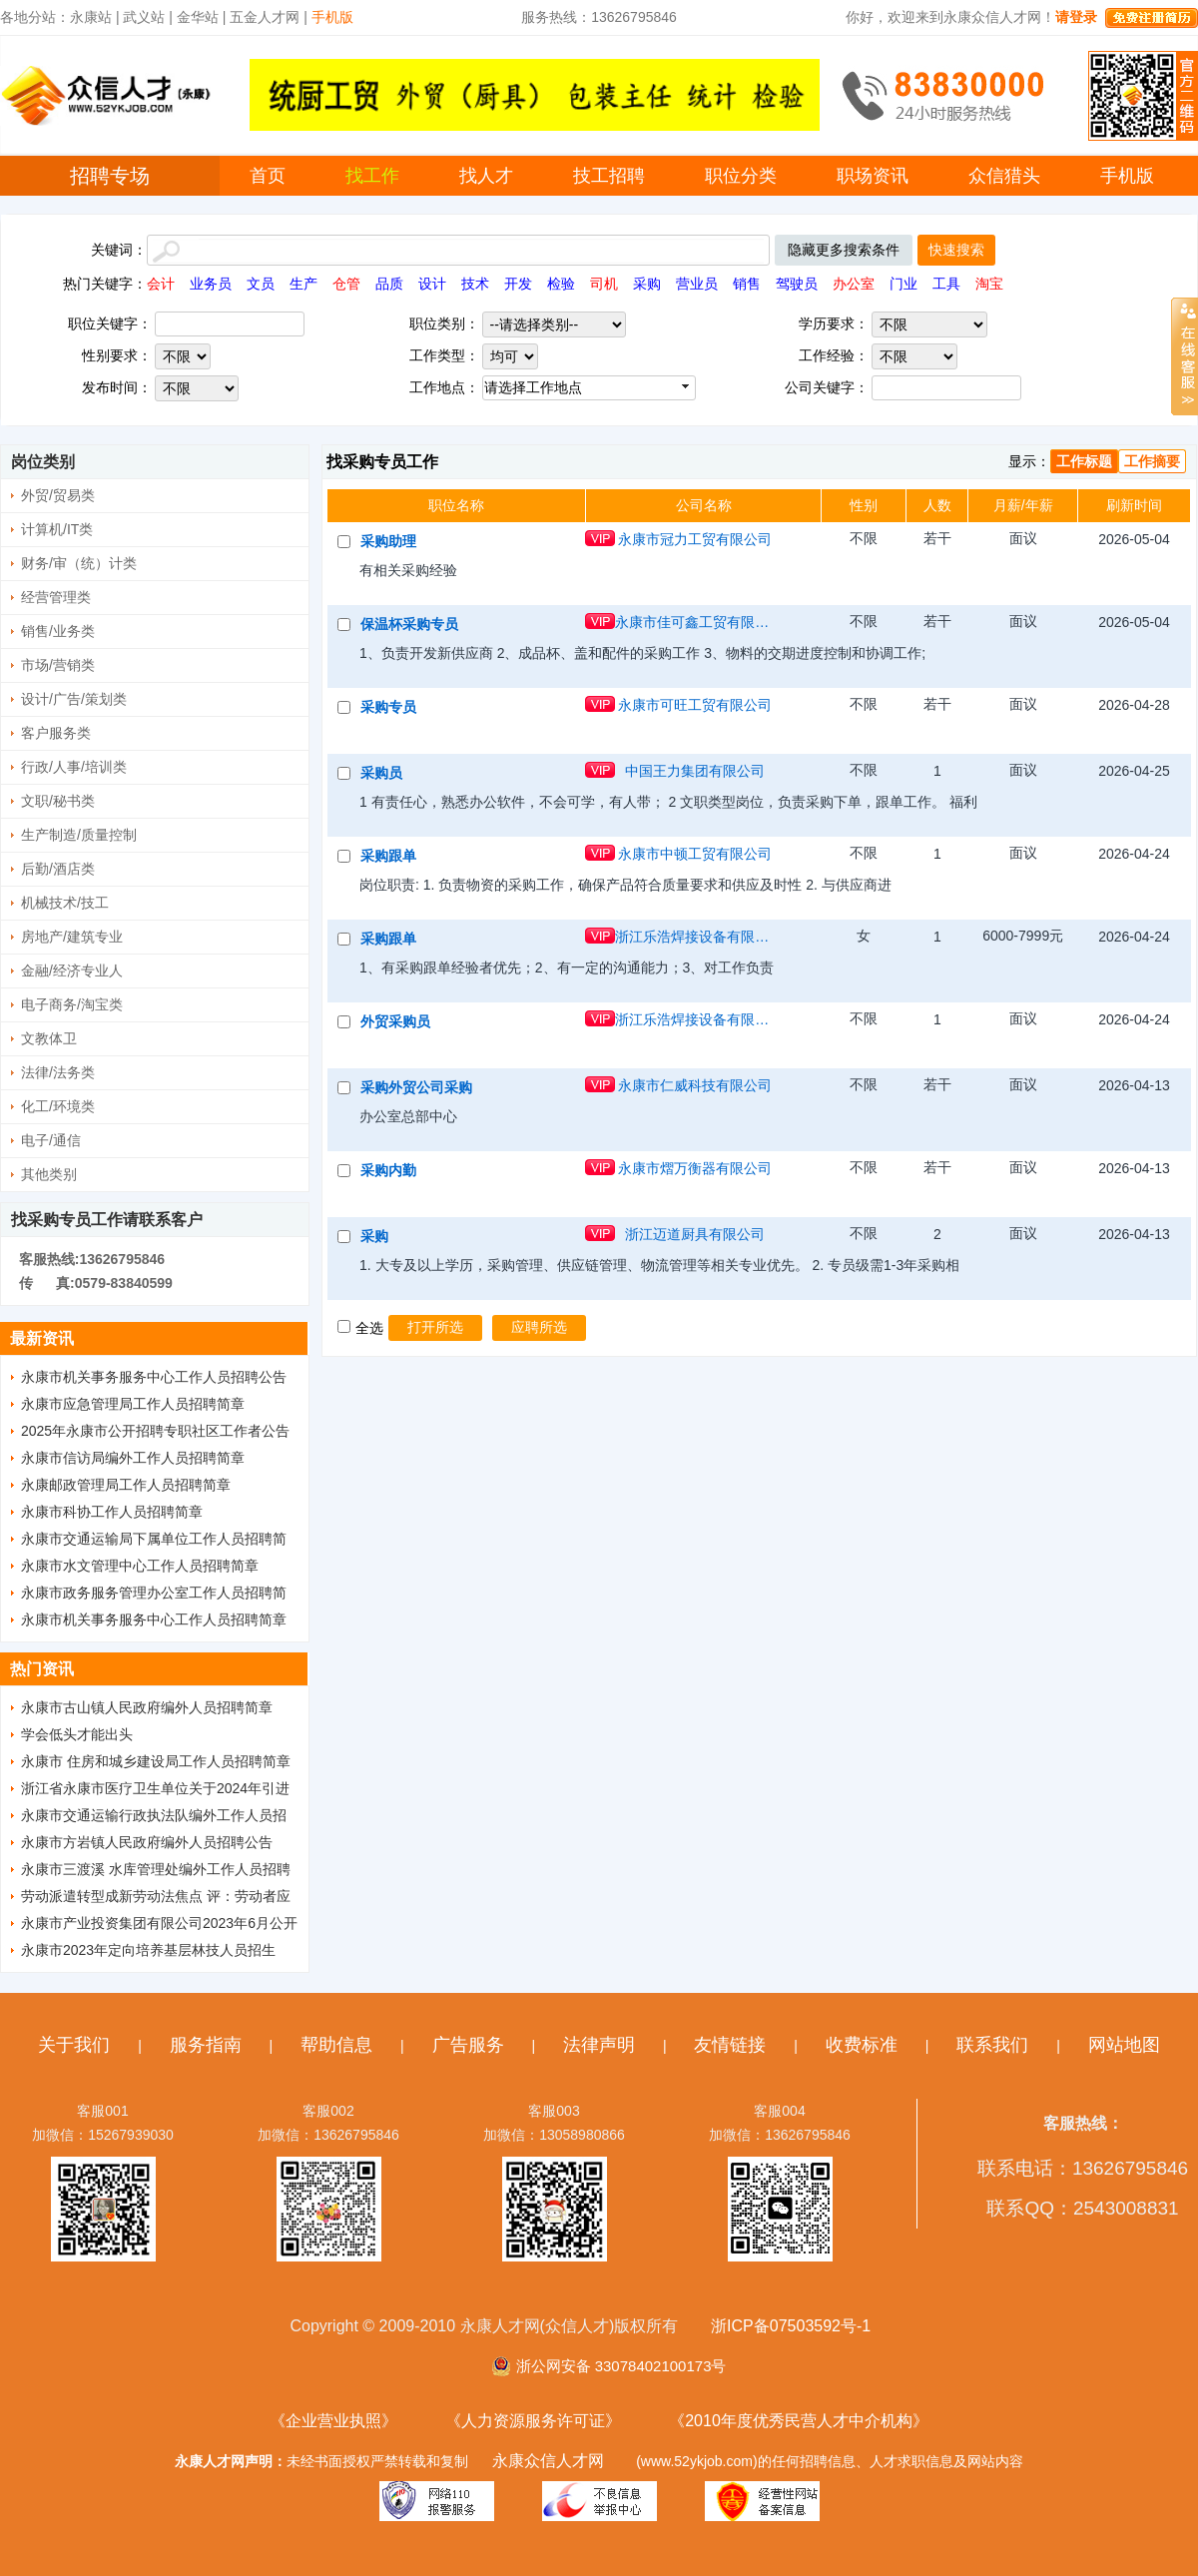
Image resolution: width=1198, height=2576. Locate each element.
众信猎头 (1004, 176)
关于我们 (74, 2045)
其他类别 (49, 1174)
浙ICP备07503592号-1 (791, 2325)
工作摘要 (1152, 461)
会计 (161, 284)
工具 (946, 284)
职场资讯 (872, 176)
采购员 (381, 773)
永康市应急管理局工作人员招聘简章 (133, 1404)
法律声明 (599, 2045)
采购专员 (388, 707)
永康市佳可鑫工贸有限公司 (695, 622)
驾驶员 (797, 284)
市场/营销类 (58, 665)
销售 (747, 284)
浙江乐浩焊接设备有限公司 (695, 937)
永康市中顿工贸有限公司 (695, 854)
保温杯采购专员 (409, 624)
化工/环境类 (58, 1106)
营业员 (697, 284)
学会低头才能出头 (77, 1734)
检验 (561, 284)
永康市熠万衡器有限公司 (695, 1168)
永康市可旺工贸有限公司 (695, 705)
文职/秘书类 (58, 801)
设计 (432, 284)
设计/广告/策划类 (74, 699)
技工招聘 (609, 176)
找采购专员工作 (382, 461)
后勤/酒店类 (58, 869)
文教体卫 (49, 1038)
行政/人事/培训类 (74, 767)
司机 (604, 284)
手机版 (1127, 176)
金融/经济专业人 (72, 970)
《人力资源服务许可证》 (533, 2420)
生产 (303, 284)
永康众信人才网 (548, 2460)
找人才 (486, 176)
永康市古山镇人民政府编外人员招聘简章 (147, 1707)
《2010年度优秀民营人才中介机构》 (798, 2420)
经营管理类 (56, 597)
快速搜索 (956, 250)
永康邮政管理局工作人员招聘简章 (126, 1485)
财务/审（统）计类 (79, 563)
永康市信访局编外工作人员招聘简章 (133, 1458)
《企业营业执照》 (333, 2420)
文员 (261, 284)
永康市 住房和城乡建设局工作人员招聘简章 (156, 1761)
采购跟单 (388, 856)
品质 (389, 284)
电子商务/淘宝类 (72, 1004)
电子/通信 (51, 1140)
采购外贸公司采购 (416, 1087)
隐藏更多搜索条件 (843, 250)
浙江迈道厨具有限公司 (695, 1234)
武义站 (144, 17)
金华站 (198, 17)
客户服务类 (56, 733)
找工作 (372, 176)
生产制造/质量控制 (79, 835)
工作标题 (1084, 461)
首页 (268, 176)
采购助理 (388, 541)
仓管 (346, 284)
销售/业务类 (58, 631)
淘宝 (989, 284)
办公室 (854, 284)
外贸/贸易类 (58, 495)
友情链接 (730, 2045)
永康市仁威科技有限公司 (695, 1085)
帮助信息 (336, 2045)
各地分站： (35, 17)
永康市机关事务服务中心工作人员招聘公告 (154, 1377)
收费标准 (862, 2045)
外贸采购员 (395, 1021)
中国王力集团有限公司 (695, 771)
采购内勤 (388, 1170)
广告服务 (468, 2045)
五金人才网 (265, 17)
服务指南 (206, 2045)
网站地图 (1124, 2045)
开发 (518, 284)
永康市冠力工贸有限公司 (695, 539)
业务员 (211, 284)
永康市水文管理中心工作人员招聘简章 (140, 1566)
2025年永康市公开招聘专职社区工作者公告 (155, 1431)
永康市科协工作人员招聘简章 (112, 1512)
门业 (903, 284)
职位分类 (741, 176)
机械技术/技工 (65, 903)
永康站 (91, 17)
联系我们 (992, 2045)
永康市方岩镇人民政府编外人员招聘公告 (147, 1842)
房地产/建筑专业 (72, 937)
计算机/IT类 (57, 529)
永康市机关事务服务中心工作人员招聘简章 (154, 1619)
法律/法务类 (58, 1072)
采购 (647, 284)
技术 (475, 284)
